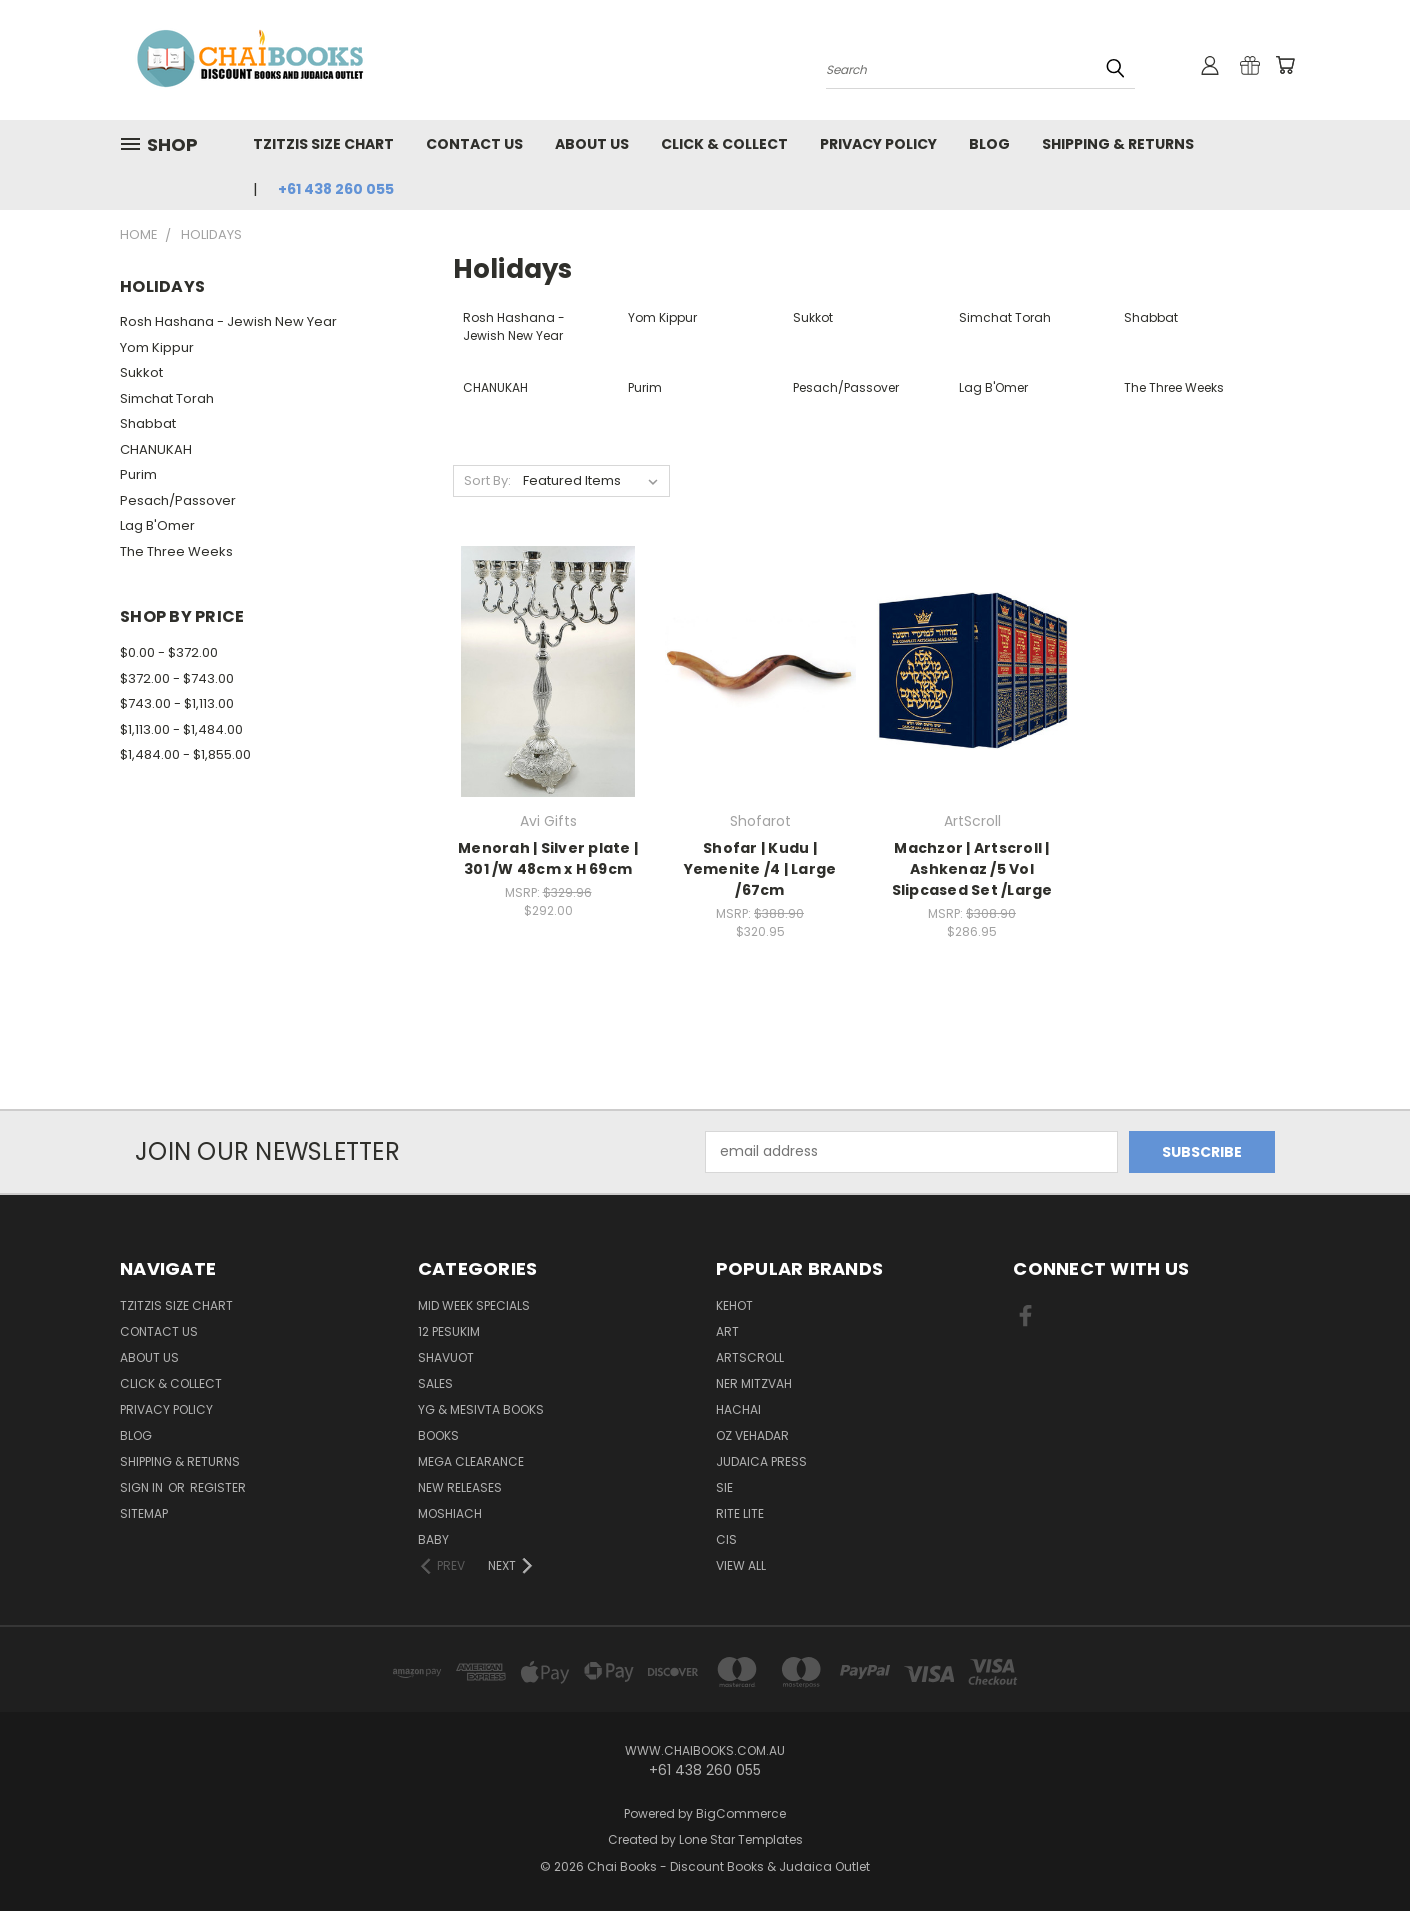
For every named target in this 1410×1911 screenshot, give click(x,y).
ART (727, 1331)
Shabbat (148, 423)
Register (218, 1487)
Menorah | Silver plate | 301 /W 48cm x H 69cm (548, 858)
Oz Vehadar (752, 1435)
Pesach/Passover (178, 500)
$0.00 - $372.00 (169, 652)
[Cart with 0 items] (1285, 65)
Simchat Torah (167, 398)
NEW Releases (460, 1487)
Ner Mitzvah (754, 1383)
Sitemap (144, 1513)
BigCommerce (741, 1813)
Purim (138, 474)
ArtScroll (750, 1357)
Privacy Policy (878, 144)
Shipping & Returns (1118, 144)
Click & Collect (724, 144)
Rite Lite (740, 1513)
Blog (989, 144)
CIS (726, 1539)
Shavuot (446, 1357)
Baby (433, 1539)
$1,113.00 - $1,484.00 (181, 729)
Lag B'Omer (157, 525)
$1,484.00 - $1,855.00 (185, 754)
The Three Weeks (176, 551)
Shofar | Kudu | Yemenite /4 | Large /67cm (760, 869)
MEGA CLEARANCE (471, 1461)
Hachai (738, 1409)
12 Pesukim (449, 1331)
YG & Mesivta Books (481, 1409)
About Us (592, 144)
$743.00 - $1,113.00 (177, 703)
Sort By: (487, 480)
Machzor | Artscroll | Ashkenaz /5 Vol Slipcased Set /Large (972, 869)
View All (741, 1565)
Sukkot (141, 372)
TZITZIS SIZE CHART (323, 144)
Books (438, 1435)
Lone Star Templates (741, 1839)
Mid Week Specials (474, 1305)
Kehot (734, 1305)
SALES (435, 1383)
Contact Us (474, 144)
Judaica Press (761, 1461)
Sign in (143, 1487)
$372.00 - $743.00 (177, 678)
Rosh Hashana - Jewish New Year (228, 321)
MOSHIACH (450, 1513)
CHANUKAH (156, 449)
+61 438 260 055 (336, 189)
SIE (724, 1487)
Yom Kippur (157, 347)
